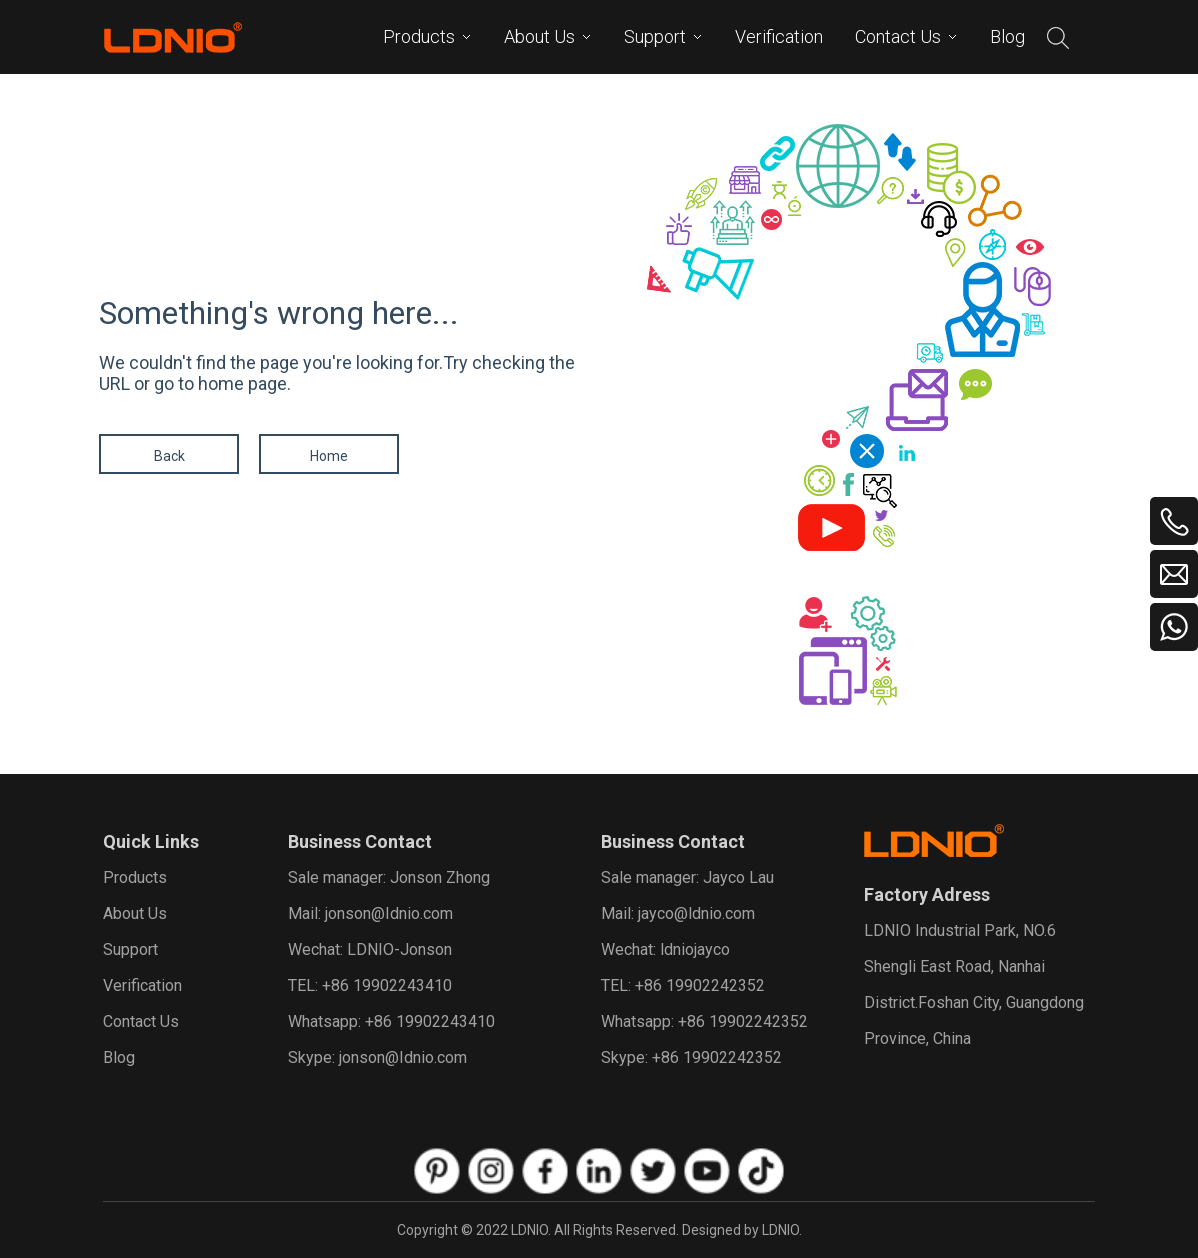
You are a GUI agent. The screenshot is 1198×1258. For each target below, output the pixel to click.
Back (169, 456)
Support (130, 949)
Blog (119, 1057)
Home (329, 456)
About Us (135, 913)
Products (135, 877)
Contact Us (141, 1021)
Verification (142, 985)
